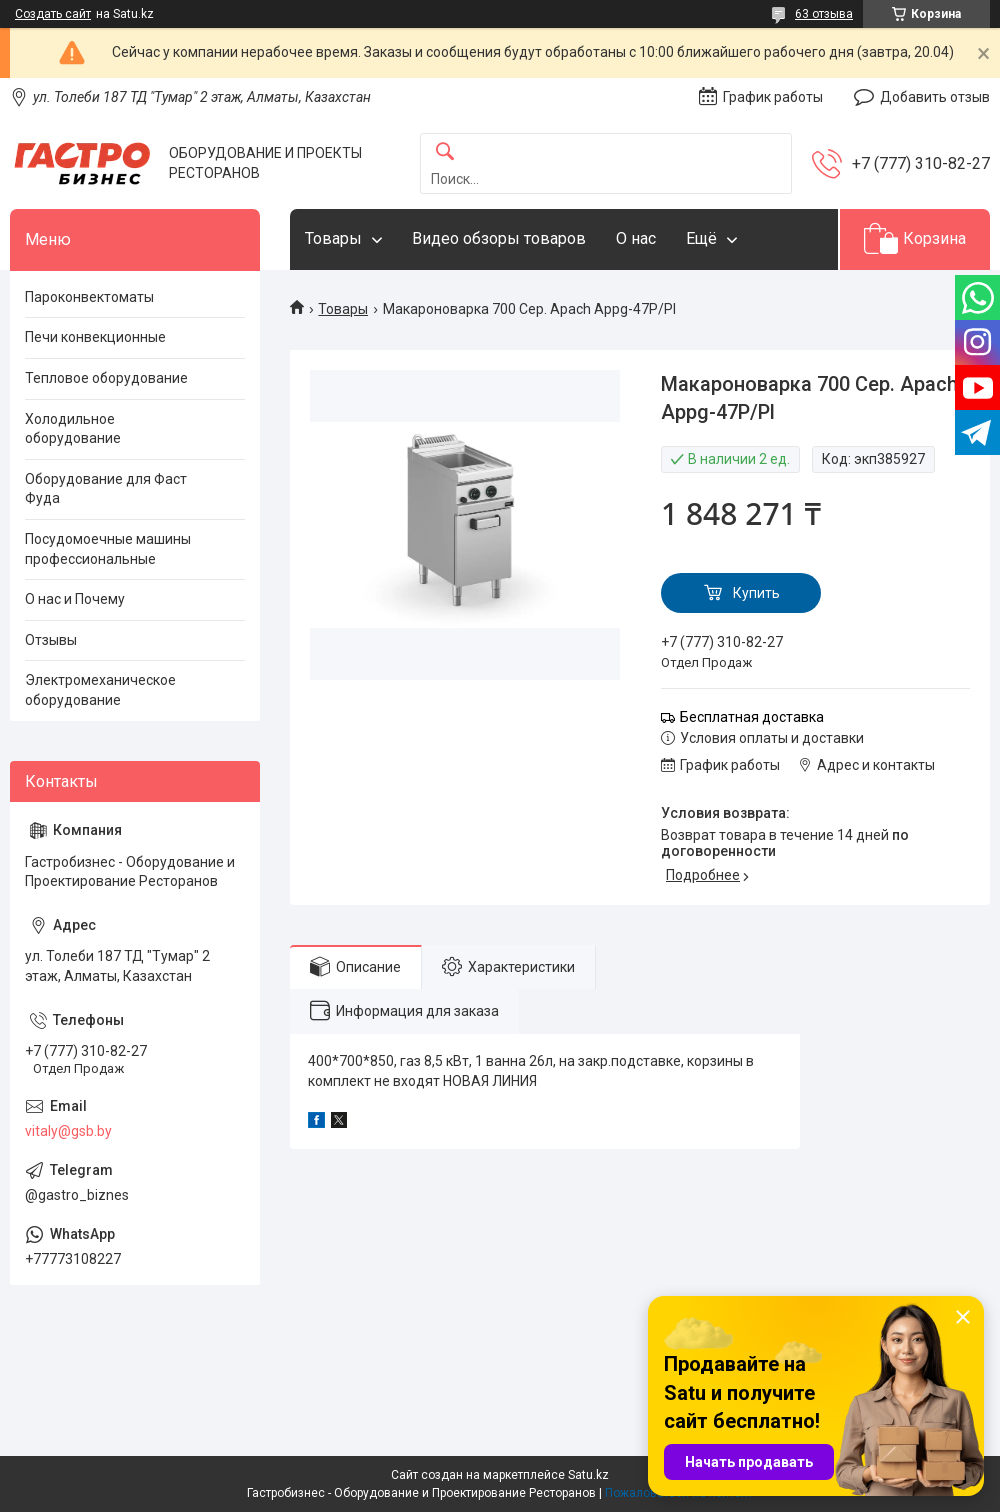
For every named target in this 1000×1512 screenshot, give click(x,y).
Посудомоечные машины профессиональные (108, 549)
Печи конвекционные (95, 337)
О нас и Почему (75, 599)
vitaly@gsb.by (68, 1131)
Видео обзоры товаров (499, 238)
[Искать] (445, 152)
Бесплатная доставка (752, 717)
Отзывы (51, 640)
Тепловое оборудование (106, 378)
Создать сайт (53, 14)
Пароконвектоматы (89, 297)
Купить (756, 593)
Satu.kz (588, 1475)
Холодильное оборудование (73, 429)
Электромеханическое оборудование (100, 690)
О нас (636, 238)
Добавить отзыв (935, 97)
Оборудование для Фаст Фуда (106, 489)
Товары (333, 238)
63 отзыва (824, 14)
